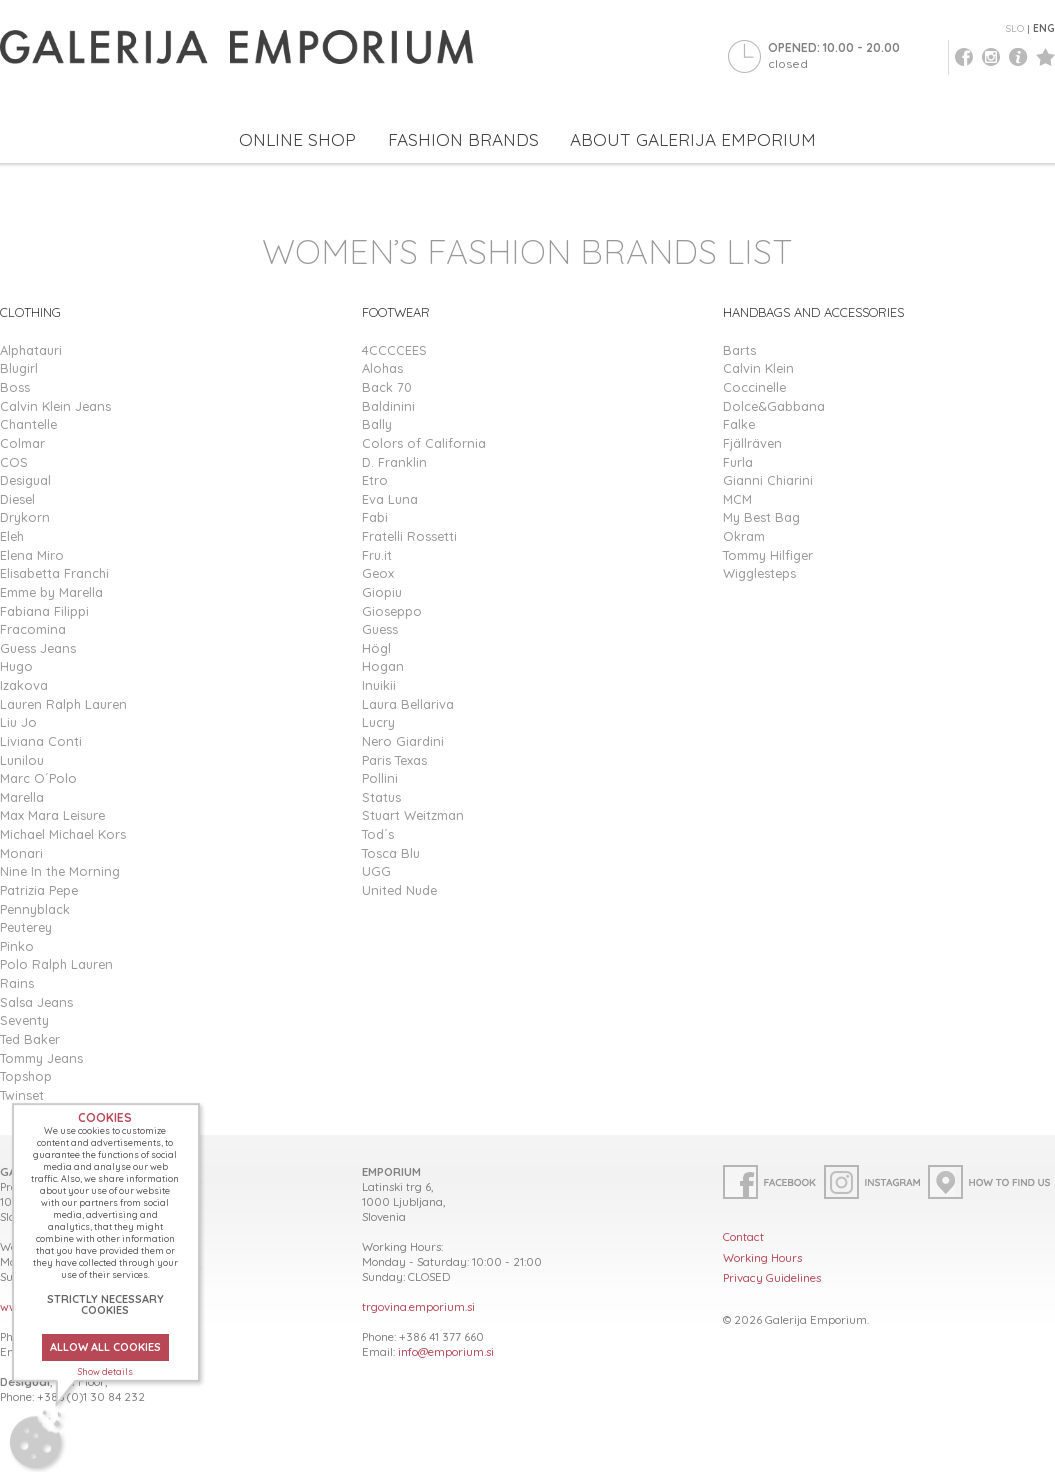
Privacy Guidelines (772, 1277)
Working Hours (762, 1257)
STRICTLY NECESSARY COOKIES (105, 1304)
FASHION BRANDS (463, 139)
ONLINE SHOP (297, 139)
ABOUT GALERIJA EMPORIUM (693, 139)
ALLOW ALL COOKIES (105, 1347)
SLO (1015, 28)
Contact (743, 1236)
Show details (105, 1371)
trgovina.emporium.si (418, 1306)
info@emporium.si (446, 1351)
